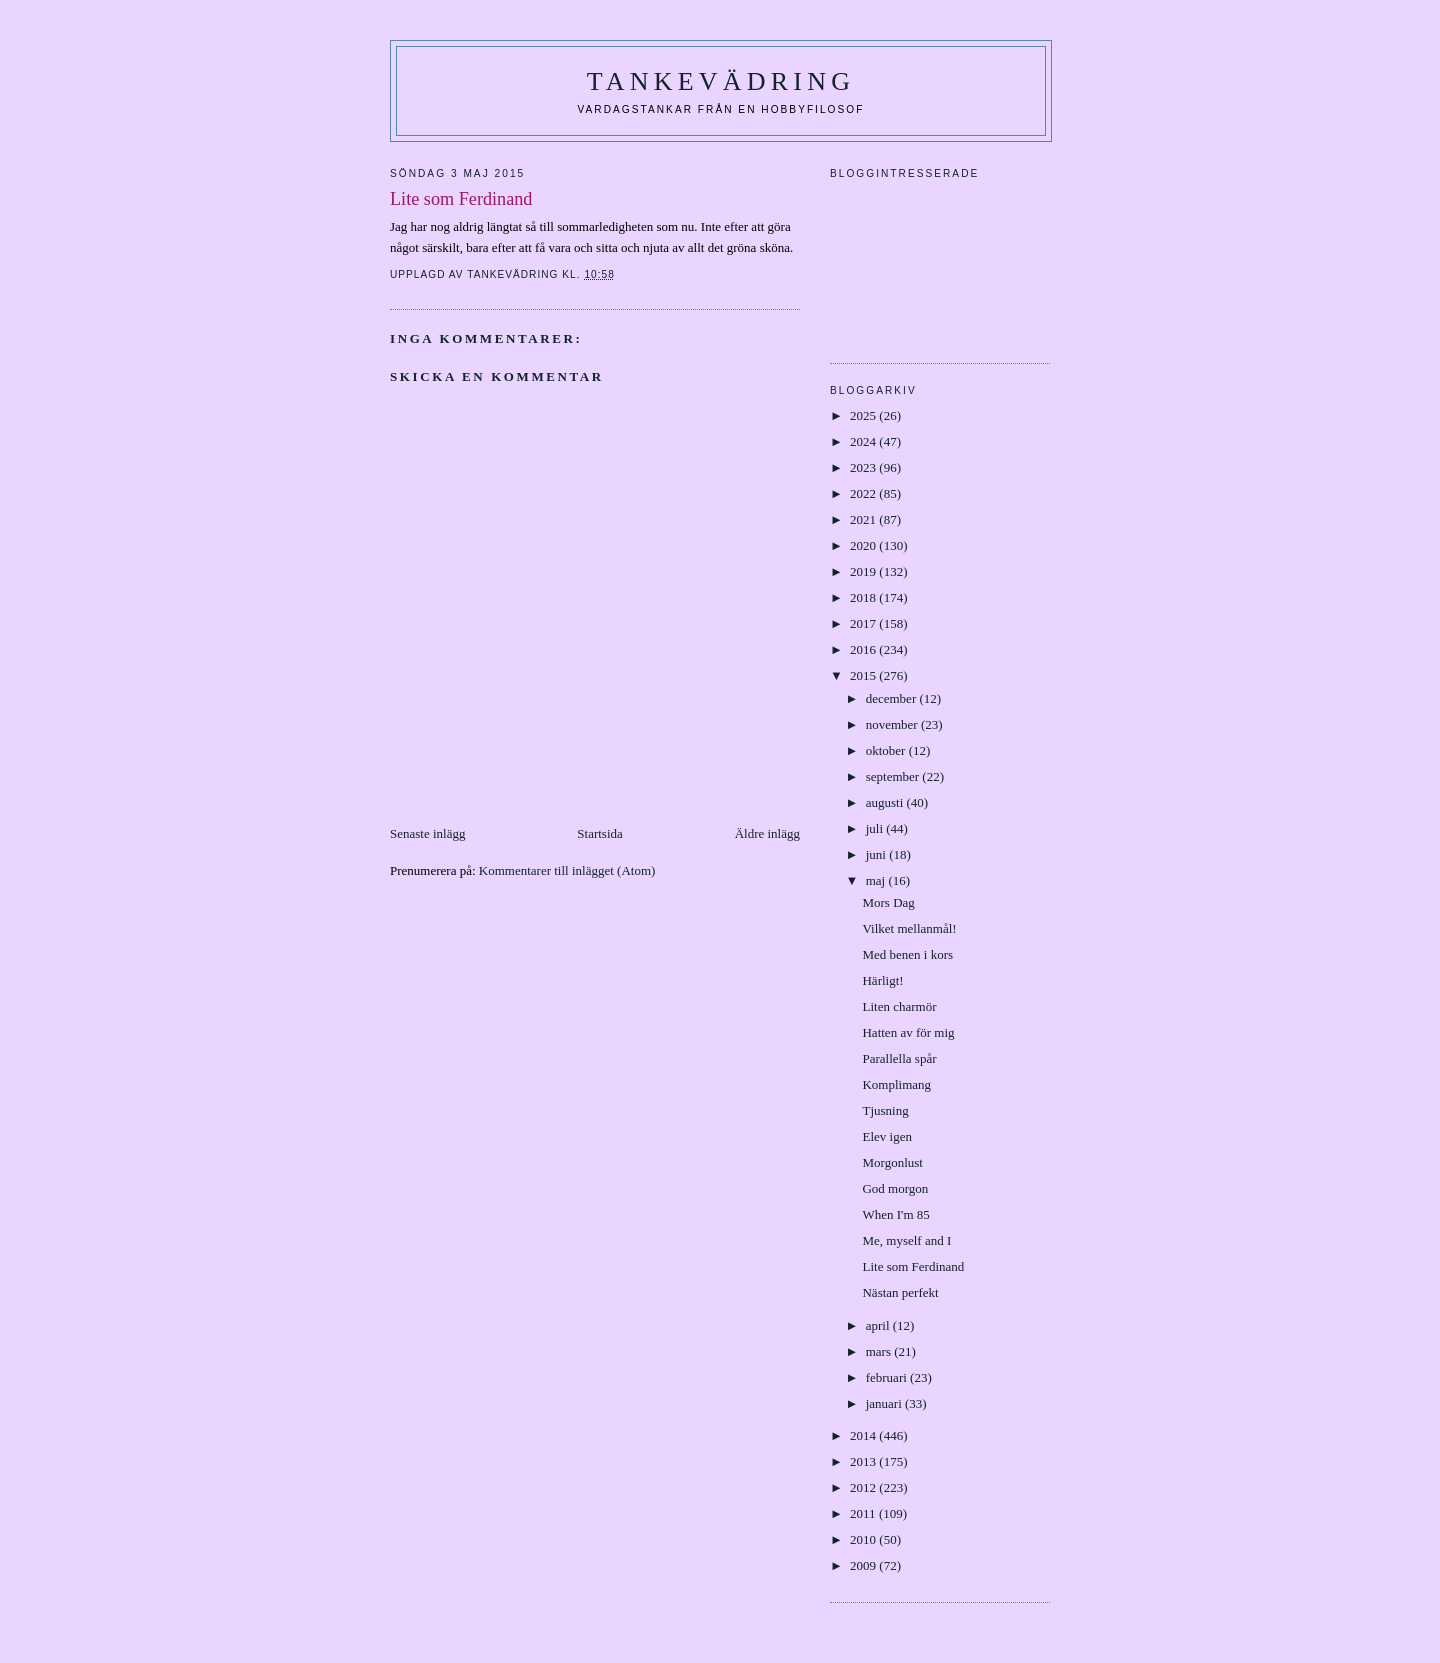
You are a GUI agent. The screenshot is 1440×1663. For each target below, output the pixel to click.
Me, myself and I (906, 1240)
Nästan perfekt (900, 1292)
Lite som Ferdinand (913, 1266)
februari (888, 1377)
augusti (886, 802)
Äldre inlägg (767, 833)
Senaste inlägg (427, 833)
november (893, 724)
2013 (864, 1461)
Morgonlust (892, 1162)
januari (885, 1403)
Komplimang (896, 1084)
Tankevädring (721, 81)
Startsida (600, 833)
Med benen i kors (907, 954)
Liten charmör (899, 1006)
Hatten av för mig (908, 1032)
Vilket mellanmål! (909, 928)
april (879, 1325)
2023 (864, 467)
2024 (864, 441)
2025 (864, 415)
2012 (864, 1487)
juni (877, 854)
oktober (887, 750)
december (893, 698)
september (894, 776)
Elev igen (886, 1136)
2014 (864, 1435)
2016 (864, 649)
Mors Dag (888, 902)
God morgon (895, 1188)
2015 (864, 675)
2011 (864, 1513)
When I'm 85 (895, 1214)
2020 (864, 545)
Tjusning (885, 1110)
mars (880, 1351)
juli (876, 828)
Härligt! (882, 980)
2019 (864, 571)
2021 (864, 519)
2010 (864, 1539)
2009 (864, 1565)
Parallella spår (899, 1058)
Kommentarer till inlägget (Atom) (567, 870)
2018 (864, 597)
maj (877, 880)
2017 (864, 623)
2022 (864, 493)
